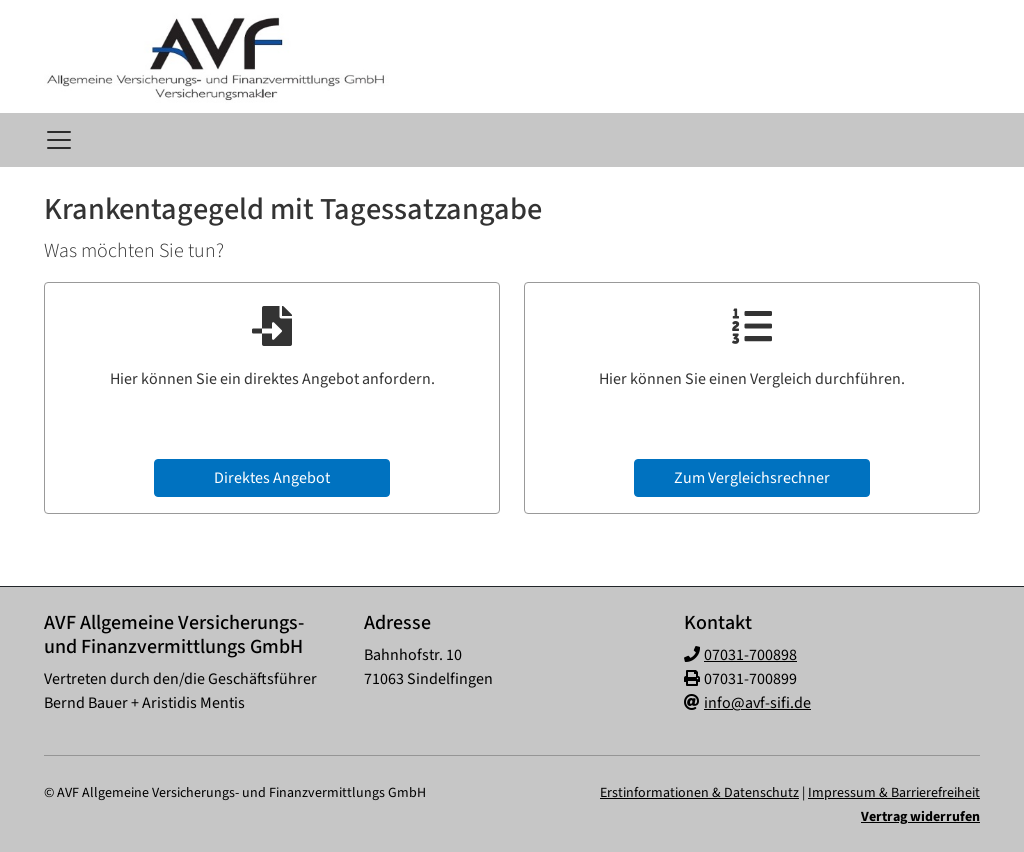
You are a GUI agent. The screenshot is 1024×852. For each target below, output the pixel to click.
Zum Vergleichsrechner (752, 478)
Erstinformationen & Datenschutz (699, 793)
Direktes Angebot (272, 478)
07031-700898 (750, 655)
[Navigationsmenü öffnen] (59, 140)
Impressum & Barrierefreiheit (894, 793)
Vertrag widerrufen (920, 817)
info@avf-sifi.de (757, 703)
